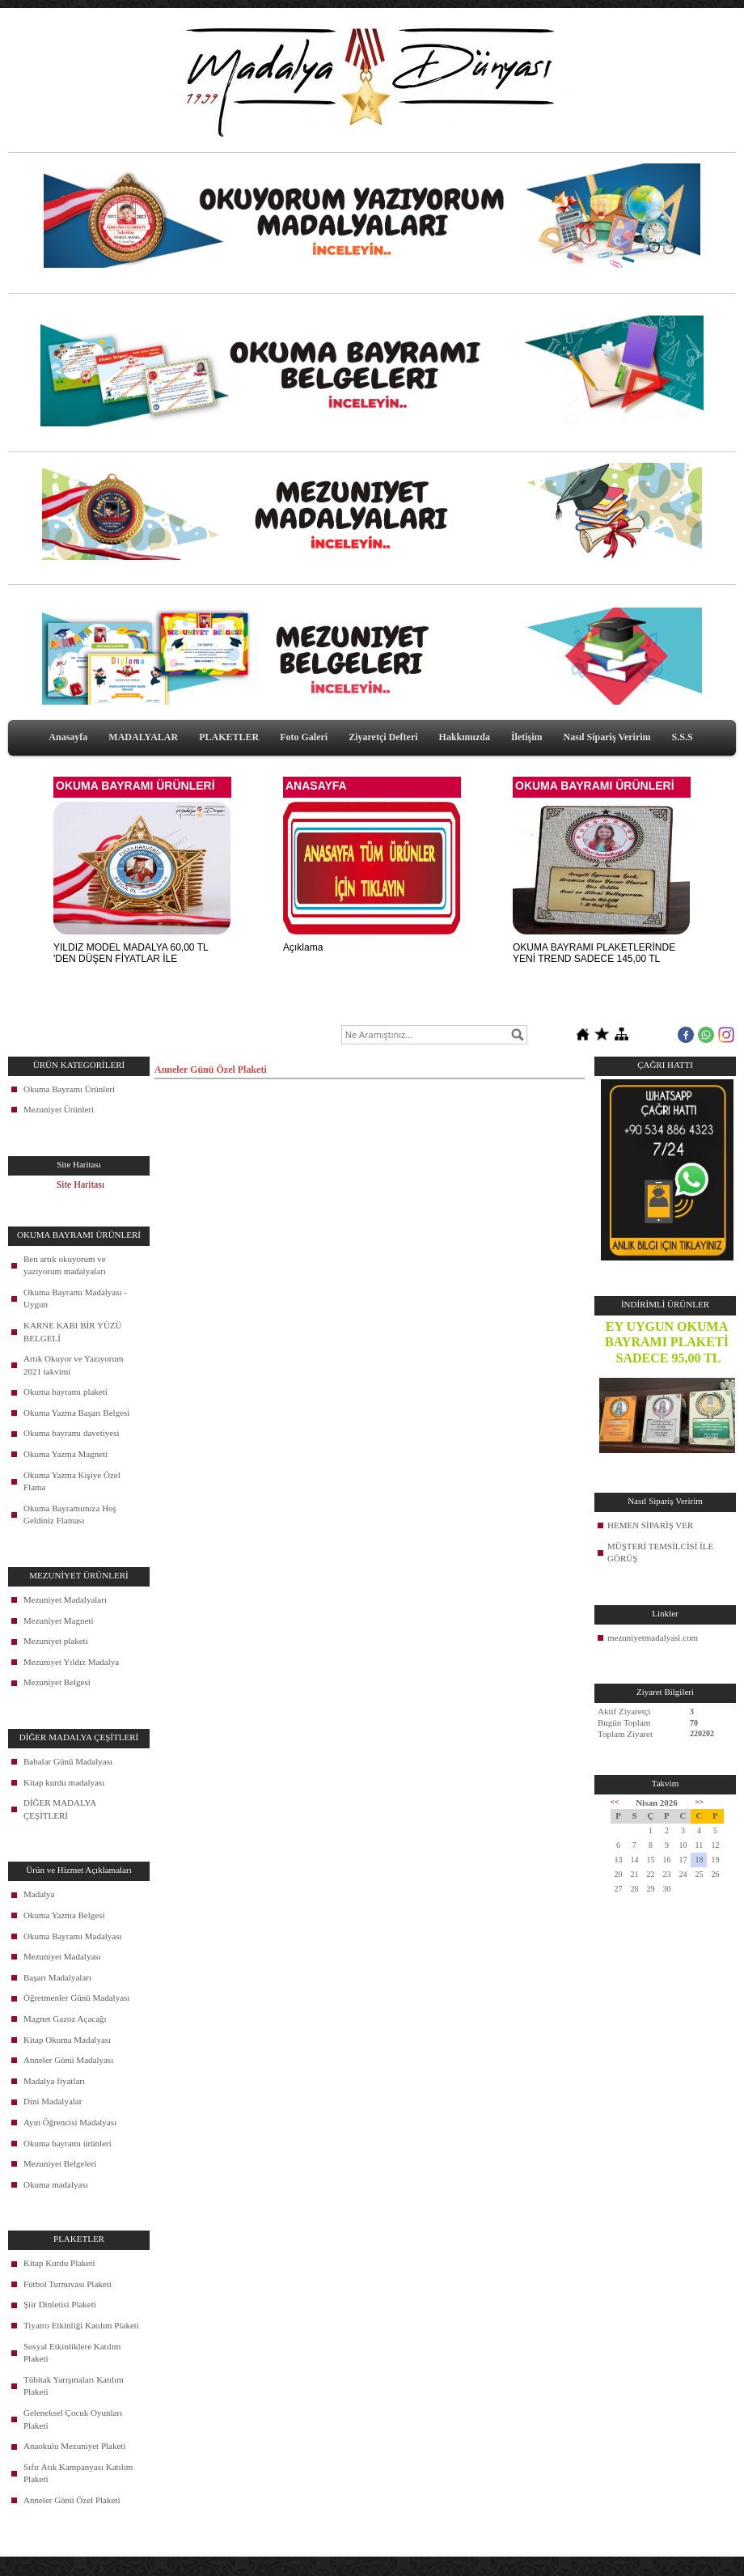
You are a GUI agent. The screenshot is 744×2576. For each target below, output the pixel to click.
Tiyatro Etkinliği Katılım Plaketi (81, 2325)
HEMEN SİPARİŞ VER (650, 1525)
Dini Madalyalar (52, 2101)
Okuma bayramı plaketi (65, 1391)
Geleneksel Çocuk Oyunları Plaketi (72, 2419)
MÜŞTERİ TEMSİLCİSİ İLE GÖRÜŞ (660, 1552)
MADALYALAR (143, 737)
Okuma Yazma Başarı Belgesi (76, 1412)
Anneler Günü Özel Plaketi (71, 2500)
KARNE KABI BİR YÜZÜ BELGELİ (72, 1331)
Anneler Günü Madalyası (68, 2060)
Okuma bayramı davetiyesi (71, 1433)
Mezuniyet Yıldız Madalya (71, 1662)
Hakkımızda (464, 737)
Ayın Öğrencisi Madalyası (69, 2122)
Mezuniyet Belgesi (57, 1682)
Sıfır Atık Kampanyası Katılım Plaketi (78, 2473)
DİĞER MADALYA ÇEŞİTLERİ (59, 1809)
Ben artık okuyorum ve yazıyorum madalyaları (64, 1265)
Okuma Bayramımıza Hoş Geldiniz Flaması (69, 1514)
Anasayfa (68, 737)
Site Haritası (81, 1184)
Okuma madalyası (55, 2184)
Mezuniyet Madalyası (62, 1956)
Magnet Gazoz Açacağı (65, 2018)
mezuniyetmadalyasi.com (652, 1637)
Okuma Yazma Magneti (65, 1454)
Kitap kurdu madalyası (63, 1782)
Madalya (38, 1894)
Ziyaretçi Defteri (383, 737)
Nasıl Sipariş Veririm (607, 737)
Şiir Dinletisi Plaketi (59, 2304)
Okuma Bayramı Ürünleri (69, 1089)
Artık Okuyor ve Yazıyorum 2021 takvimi (73, 1365)
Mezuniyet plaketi (55, 1641)
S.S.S (682, 737)
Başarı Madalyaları (57, 1977)
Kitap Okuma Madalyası (67, 2039)
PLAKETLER (229, 737)
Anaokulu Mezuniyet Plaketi (74, 2446)
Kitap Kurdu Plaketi (59, 2263)
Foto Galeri (304, 737)
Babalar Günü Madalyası (67, 1761)
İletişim (527, 737)
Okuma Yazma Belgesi (64, 1915)
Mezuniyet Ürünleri (58, 1109)
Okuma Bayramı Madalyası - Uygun (75, 1298)
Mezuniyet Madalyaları (65, 1599)
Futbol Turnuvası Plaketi (67, 2284)
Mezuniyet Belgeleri (59, 2163)
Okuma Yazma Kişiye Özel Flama (71, 1481)
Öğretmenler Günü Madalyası (76, 1997)
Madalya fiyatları (54, 2081)
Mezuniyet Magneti (58, 1620)
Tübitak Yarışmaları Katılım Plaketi (73, 2386)
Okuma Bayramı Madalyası (72, 1936)
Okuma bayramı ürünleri (67, 2143)
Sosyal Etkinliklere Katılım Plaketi (71, 2352)
